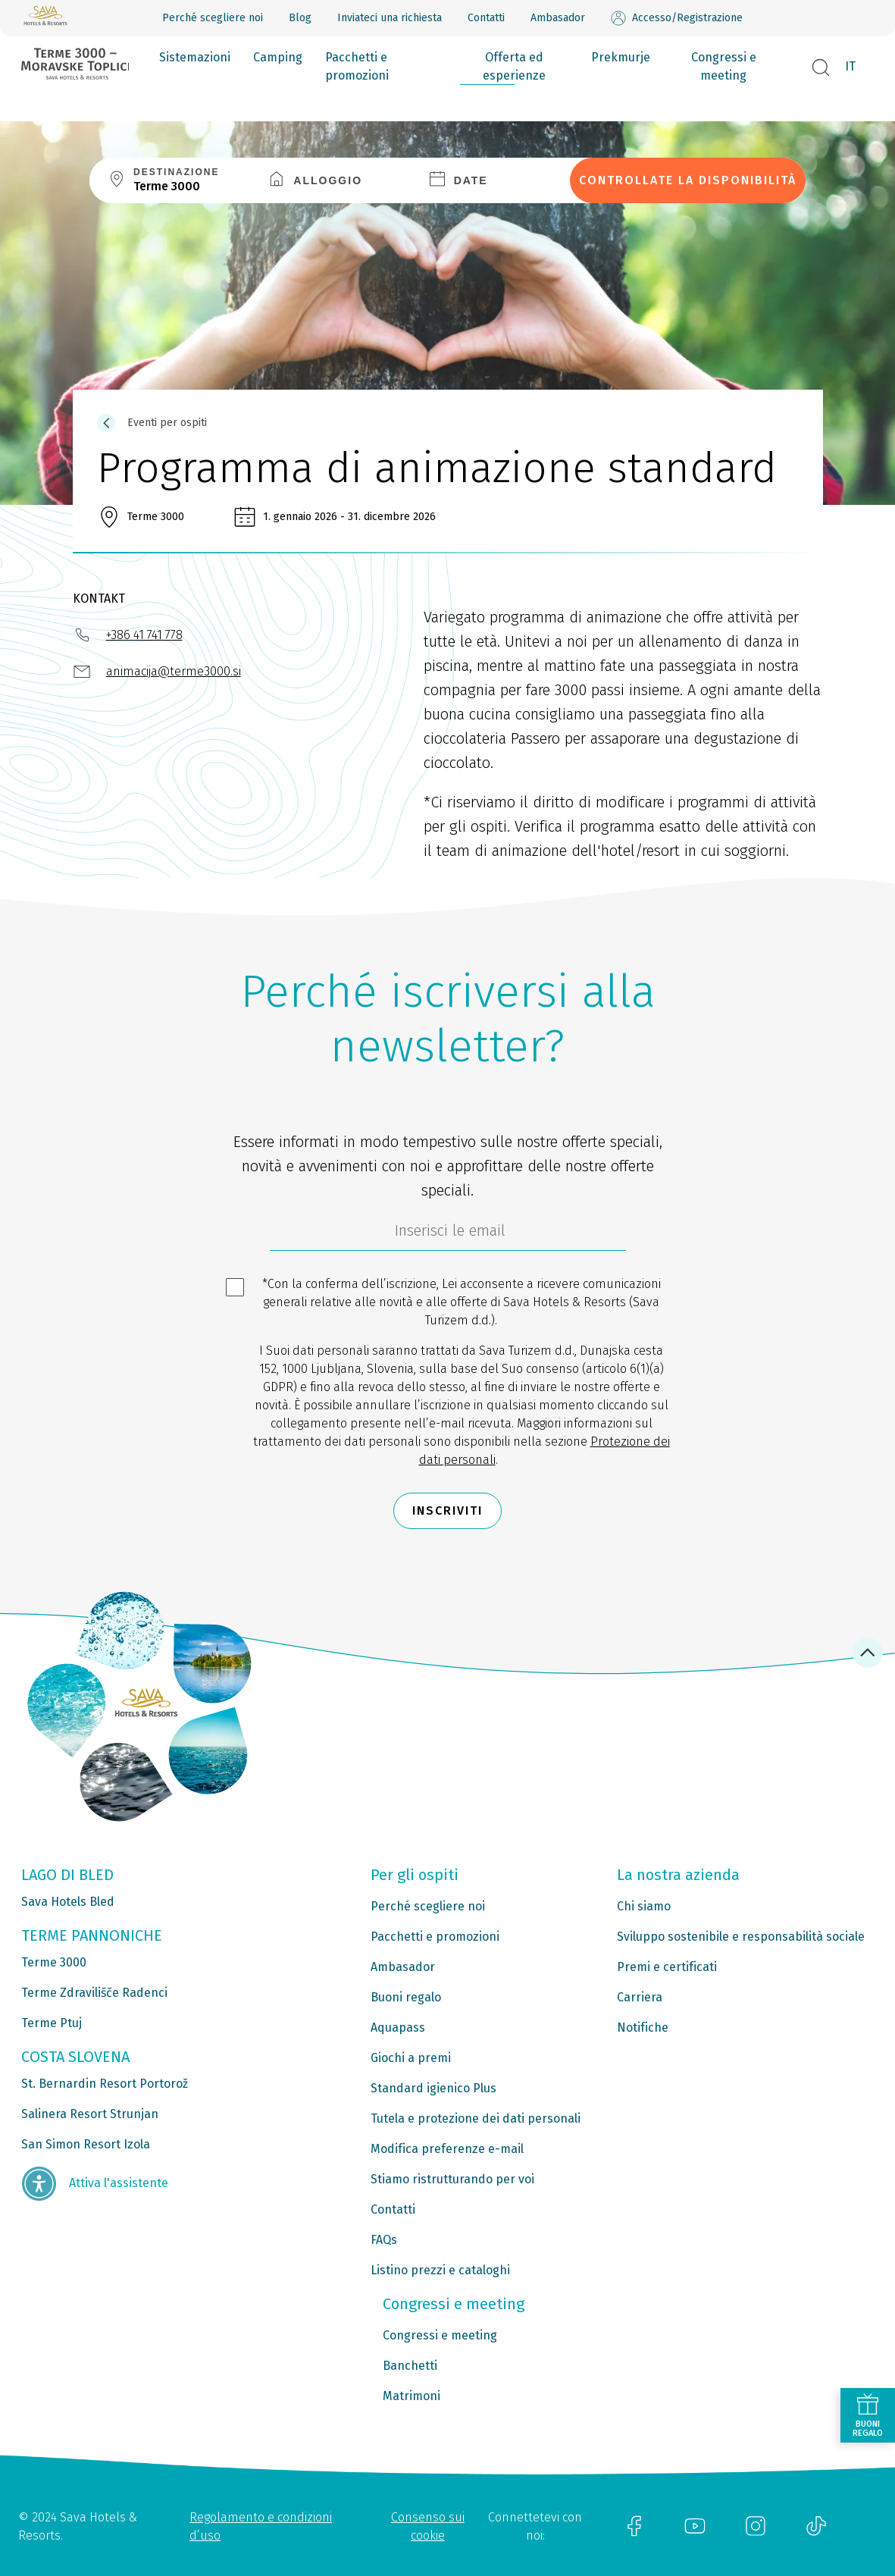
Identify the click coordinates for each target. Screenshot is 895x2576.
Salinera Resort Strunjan (89, 2114)
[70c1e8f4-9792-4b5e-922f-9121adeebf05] (448, 1234)
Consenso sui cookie (428, 2526)
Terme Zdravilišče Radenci (94, 1992)
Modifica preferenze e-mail (447, 2149)
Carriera (639, 1997)
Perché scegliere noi (212, 17)
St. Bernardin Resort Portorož (104, 2083)
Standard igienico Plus (433, 2088)
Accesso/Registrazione (677, 18)
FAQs (384, 2240)
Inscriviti (447, 1510)
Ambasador (557, 17)
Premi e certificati (667, 1967)
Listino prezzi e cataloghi (440, 2270)
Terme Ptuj (51, 2023)
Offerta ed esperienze (514, 66)
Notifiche (642, 2027)
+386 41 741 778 (144, 635)
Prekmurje (620, 57)
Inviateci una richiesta (389, 17)
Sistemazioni (194, 57)
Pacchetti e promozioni (357, 66)
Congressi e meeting (723, 66)
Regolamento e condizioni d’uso (260, 2526)
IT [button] (850, 66)
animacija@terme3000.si (173, 671)
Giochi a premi (411, 2058)
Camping (277, 57)
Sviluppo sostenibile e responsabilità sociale (741, 1936)
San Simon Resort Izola (85, 2144)
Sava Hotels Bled (67, 1901)
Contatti (486, 17)
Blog (300, 17)
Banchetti (410, 2365)
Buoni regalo (406, 1997)
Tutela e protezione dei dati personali (475, 2118)
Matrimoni (411, 2396)
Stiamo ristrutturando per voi (452, 2179)
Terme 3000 (53, 1962)
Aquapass (398, 2027)
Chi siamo (644, 1906)
